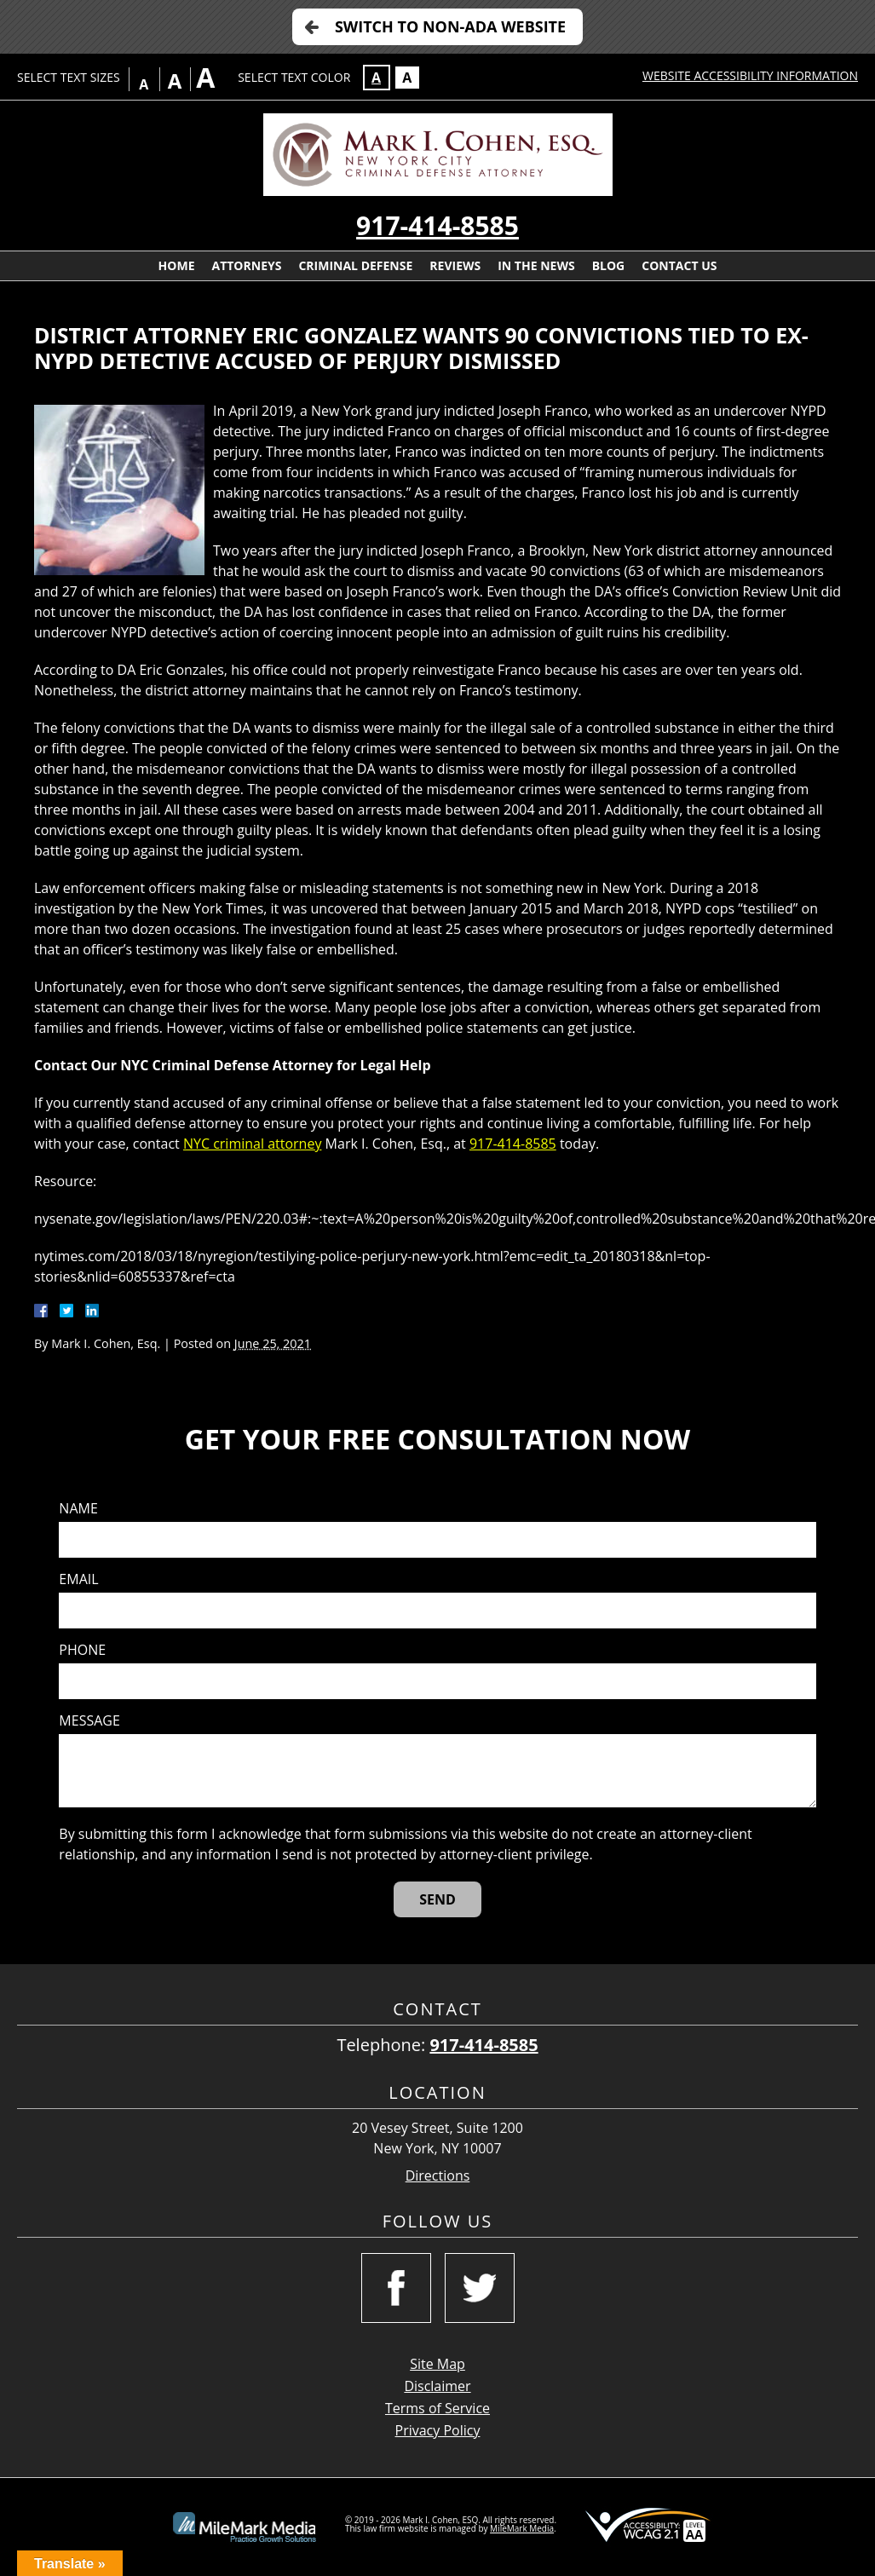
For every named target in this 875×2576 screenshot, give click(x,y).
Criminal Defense (355, 265)
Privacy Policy (438, 2430)
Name (78, 1509)
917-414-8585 (437, 225)
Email (78, 1579)
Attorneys (246, 265)
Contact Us (679, 265)
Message (89, 1721)
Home (176, 265)
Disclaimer (437, 2386)
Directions (438, 2176)
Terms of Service (437, 2408)
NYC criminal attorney (252, 1143)
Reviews (455, 265)
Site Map (437, 2363)
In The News (536, 265)
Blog (608, 265)
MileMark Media (522, 2528)
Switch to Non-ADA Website (450, 26)
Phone (82, 1650)
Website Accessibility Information (750, 75)
